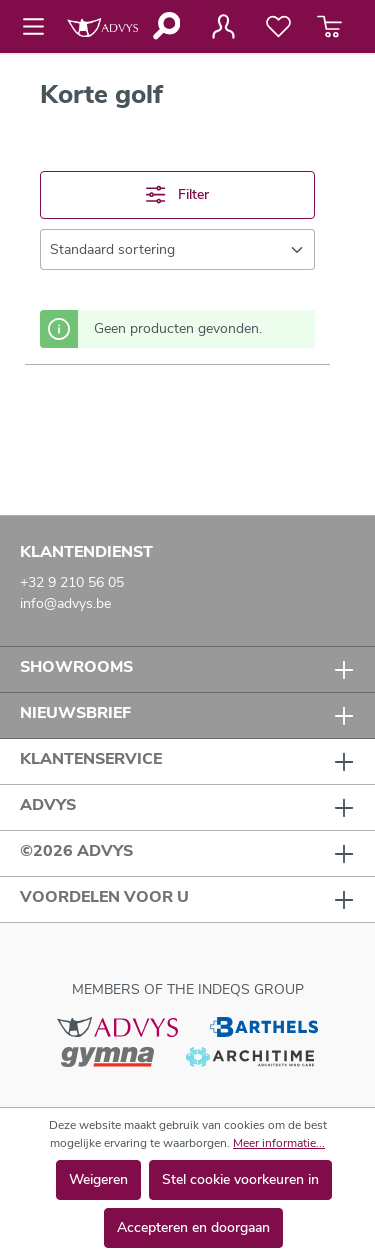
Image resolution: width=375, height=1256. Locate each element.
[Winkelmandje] (329, 27)
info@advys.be (65, 603)
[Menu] (39, 27)
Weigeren (98, 1179)
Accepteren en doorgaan (193, 1227)
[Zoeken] (165, 26)
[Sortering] (177, 249)
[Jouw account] (223, 27)
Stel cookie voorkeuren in (240, 1179)
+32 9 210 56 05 (72, 582)
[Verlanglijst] (278, 27)
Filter (177, 194)
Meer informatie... (279, 1143)
